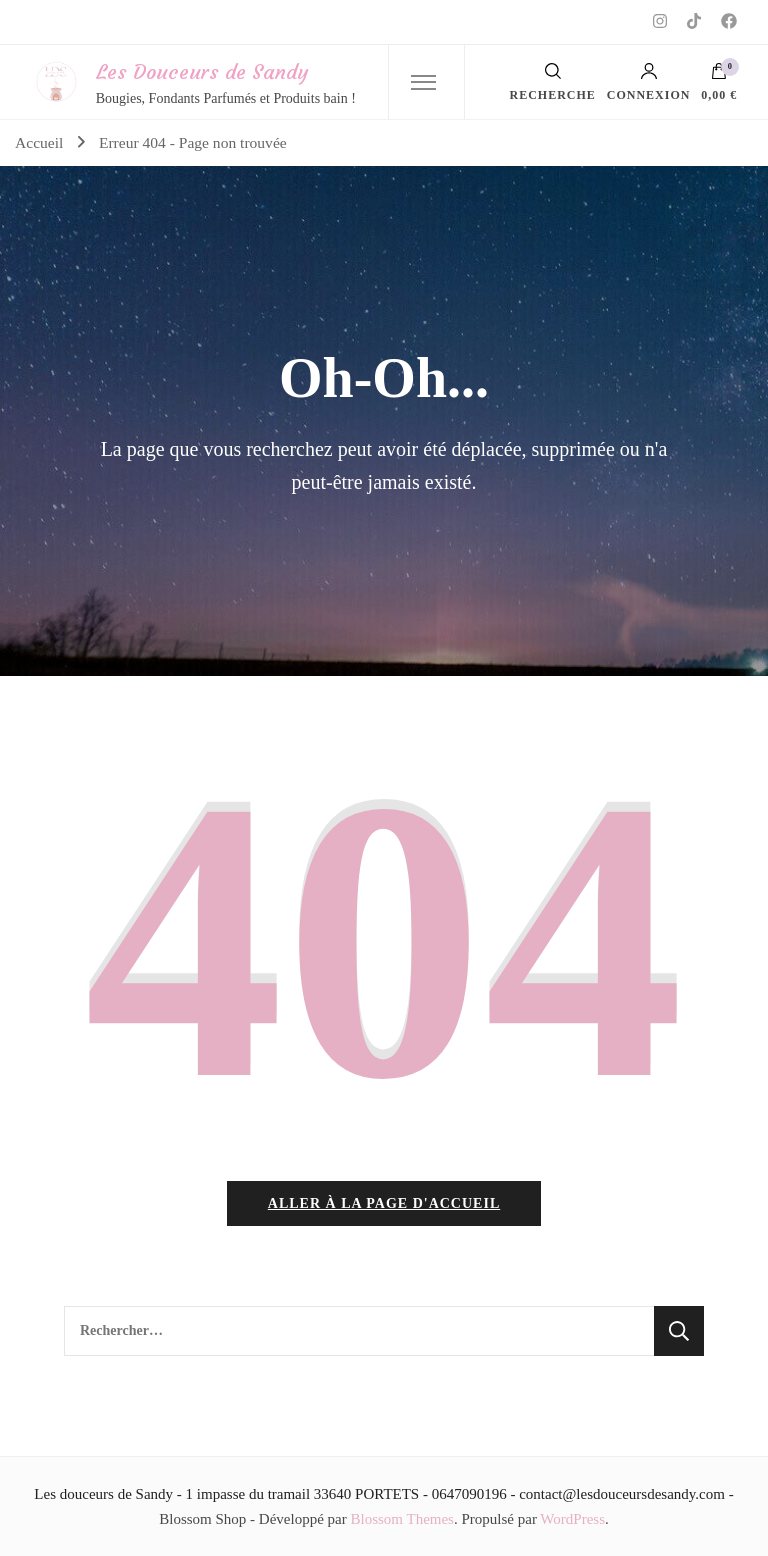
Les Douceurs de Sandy (202, 71)
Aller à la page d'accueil (384, 1203)
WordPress (572, 1519)
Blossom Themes (401, 1519)
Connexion (649, 82)
